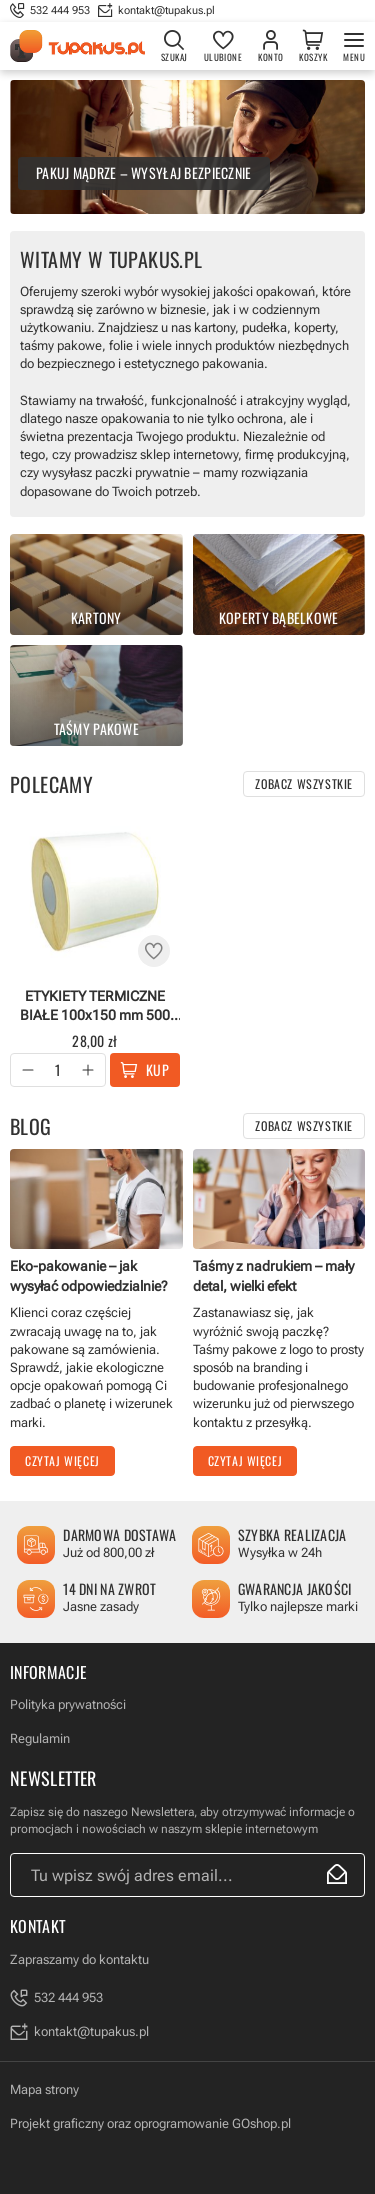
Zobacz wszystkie (304, 783)
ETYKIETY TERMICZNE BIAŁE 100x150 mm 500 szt (95, 1005)
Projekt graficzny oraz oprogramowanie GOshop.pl (150, 2123)
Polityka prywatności (68, 1704)
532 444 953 (60, 10)
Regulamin (40, 1738)
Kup (157, 1069)
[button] (28, 1070)
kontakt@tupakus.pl (166, 10)
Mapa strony (44, 2089)
